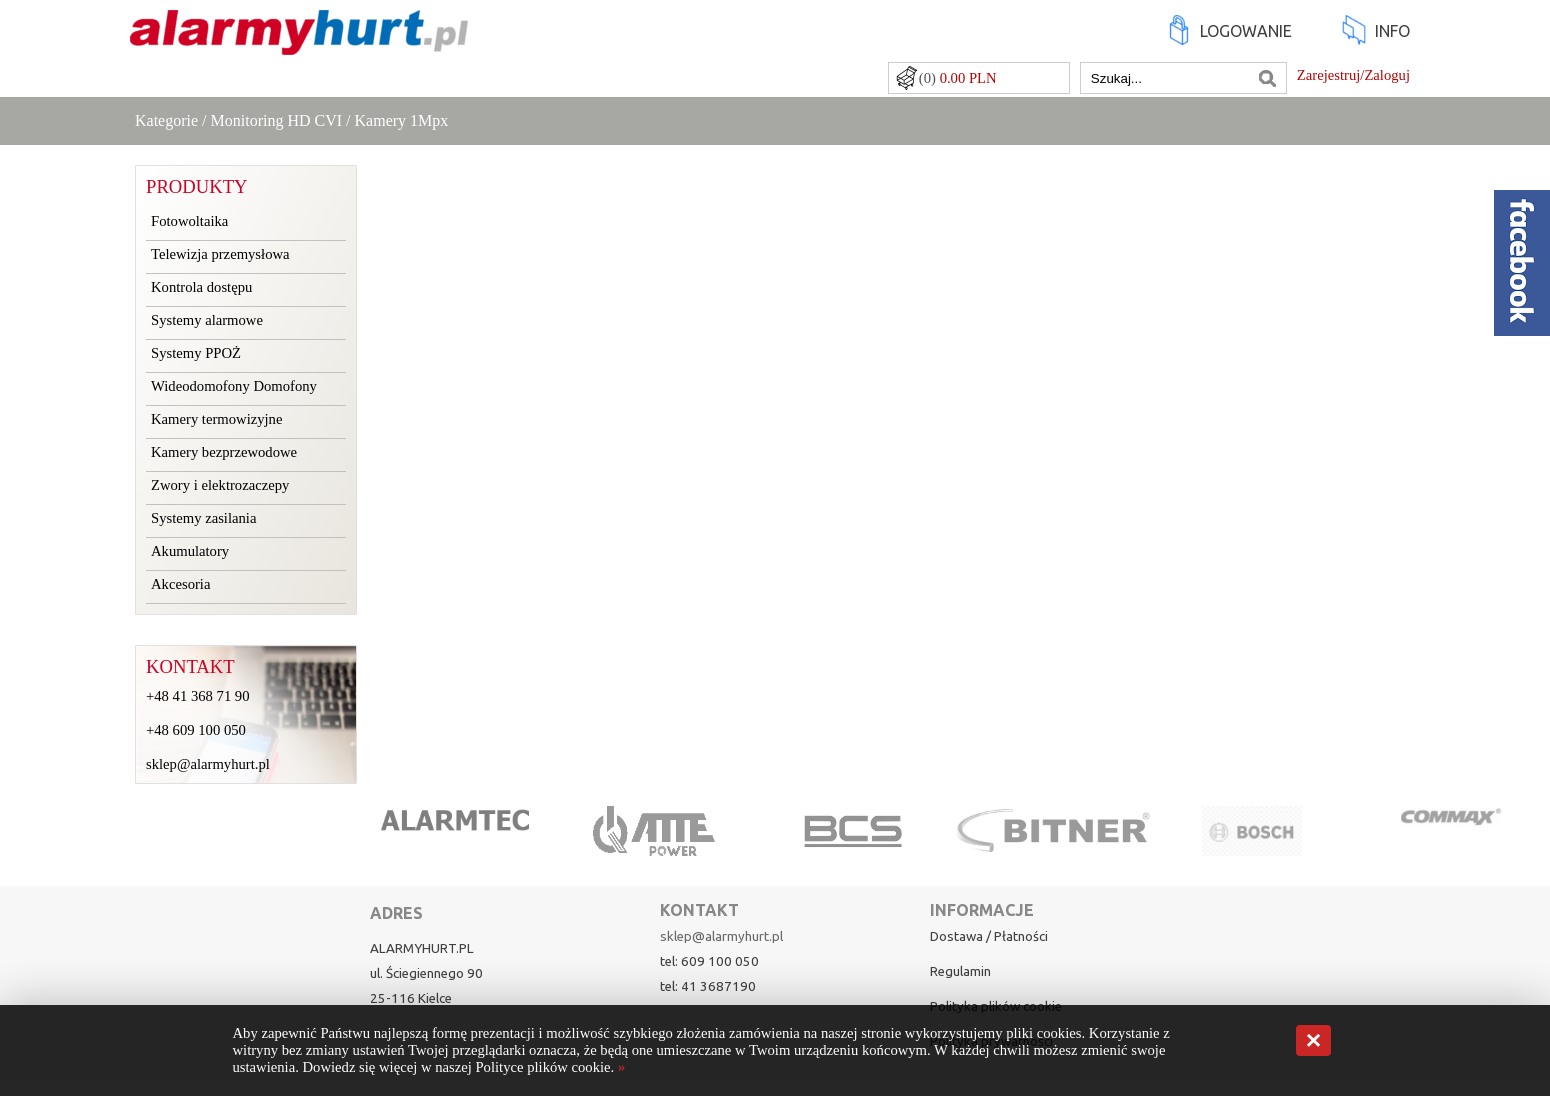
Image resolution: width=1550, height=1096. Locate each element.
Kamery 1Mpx (402, 120)
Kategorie (166, 120)
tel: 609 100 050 (709, 961)
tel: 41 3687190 (708, 986)
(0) (958, 78)
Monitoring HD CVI (277, 120)
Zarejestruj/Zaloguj (1353, 75)
